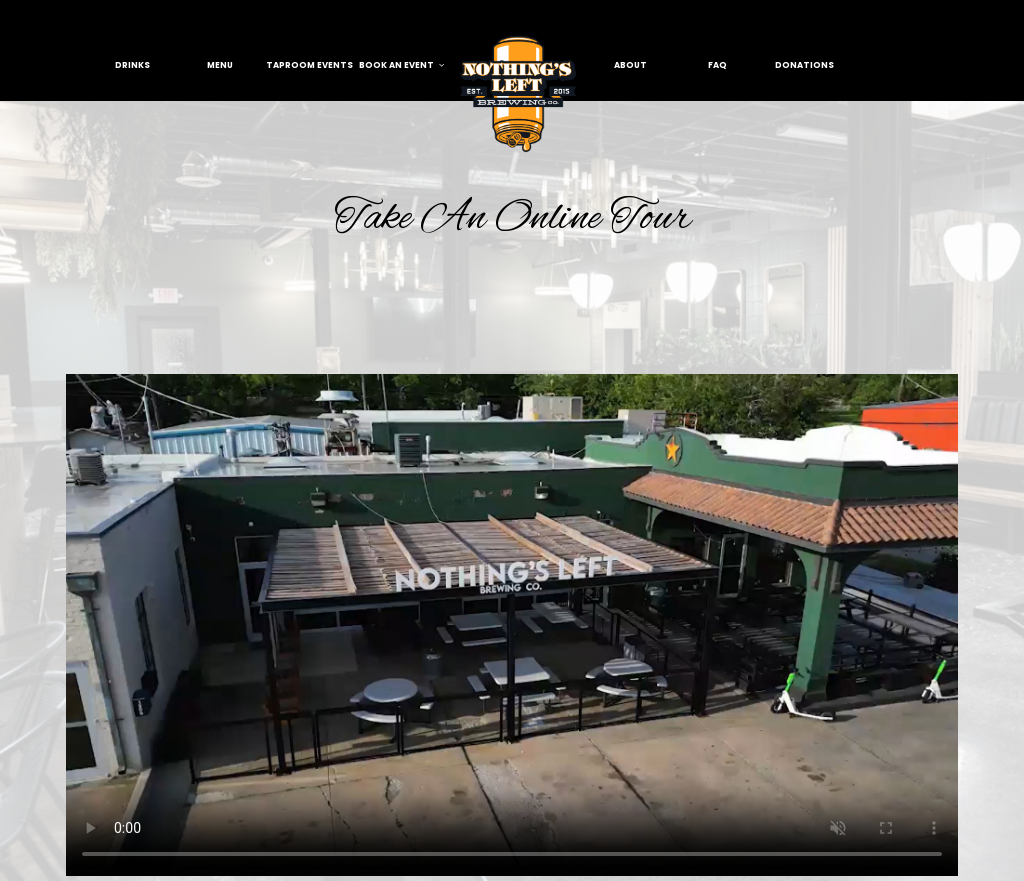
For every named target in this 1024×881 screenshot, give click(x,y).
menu (220, 65)
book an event (401, 65)
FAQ (717, 65)
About (630, 65)
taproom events (309, 65)
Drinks (132, 65)
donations (804, 65)
